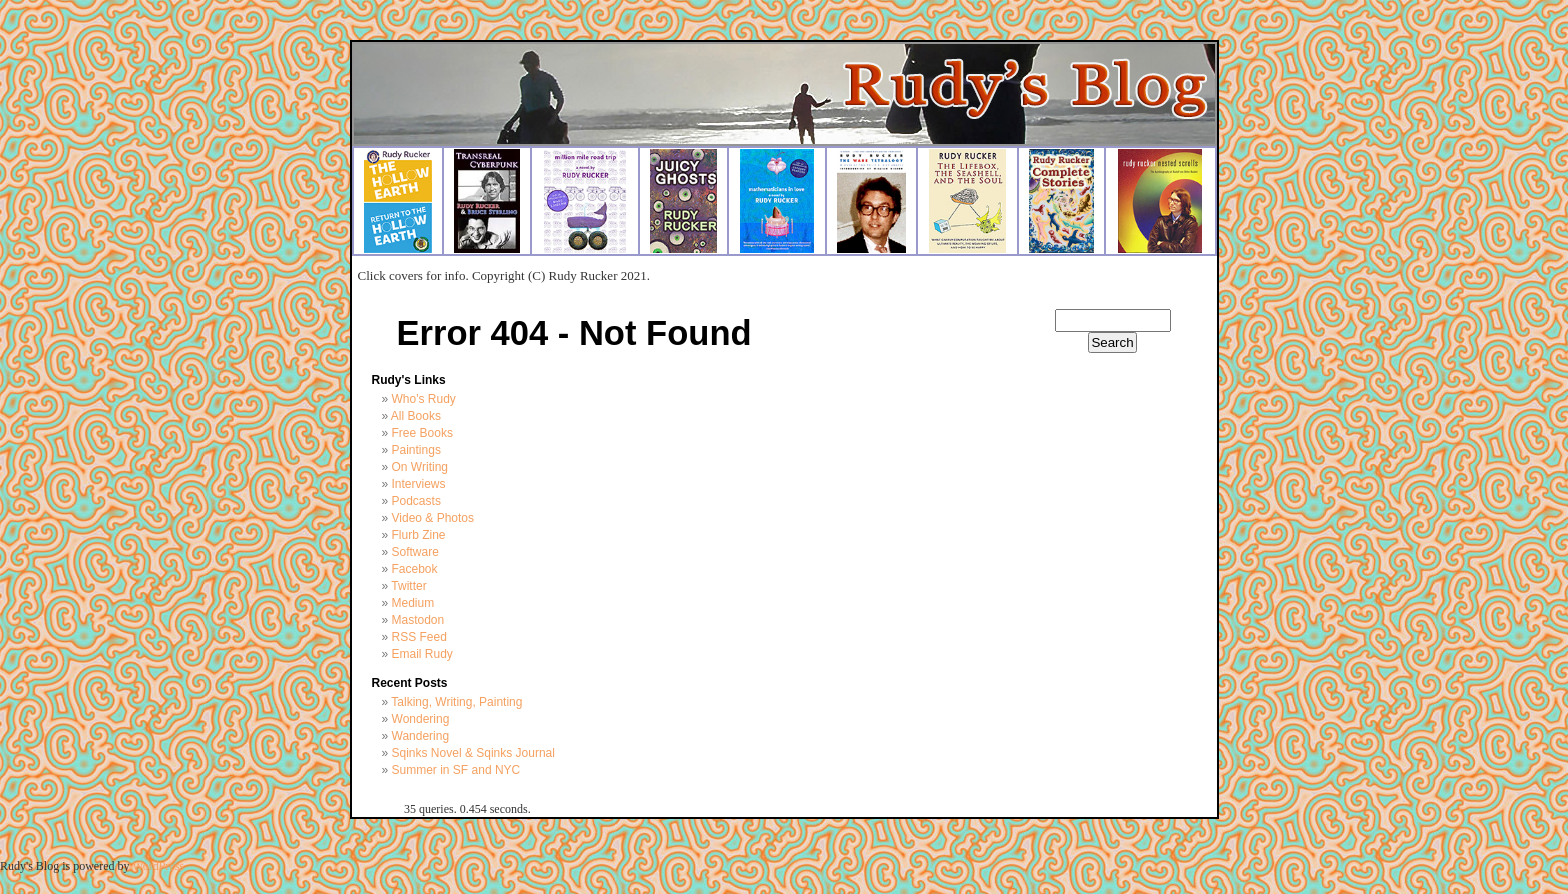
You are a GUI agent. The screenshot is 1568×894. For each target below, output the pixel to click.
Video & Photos (433, 518)
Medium (413, 603)
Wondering (421, 719)
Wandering (421, 736)
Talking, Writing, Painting (456, 702)
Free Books (422, 433)
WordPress (158, 866)
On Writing (420, 467)
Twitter (408, 586)
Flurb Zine (419, 535)
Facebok (415, 569)
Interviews (419, 484)
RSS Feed (419, 637)
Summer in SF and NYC (456, 770)
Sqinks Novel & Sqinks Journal (473, 753)
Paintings (416, 450)
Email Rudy (422, 654)
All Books (416, 416)
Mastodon (418, 620)
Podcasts (416, 501)
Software (415, 552)
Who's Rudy (424, 399)
